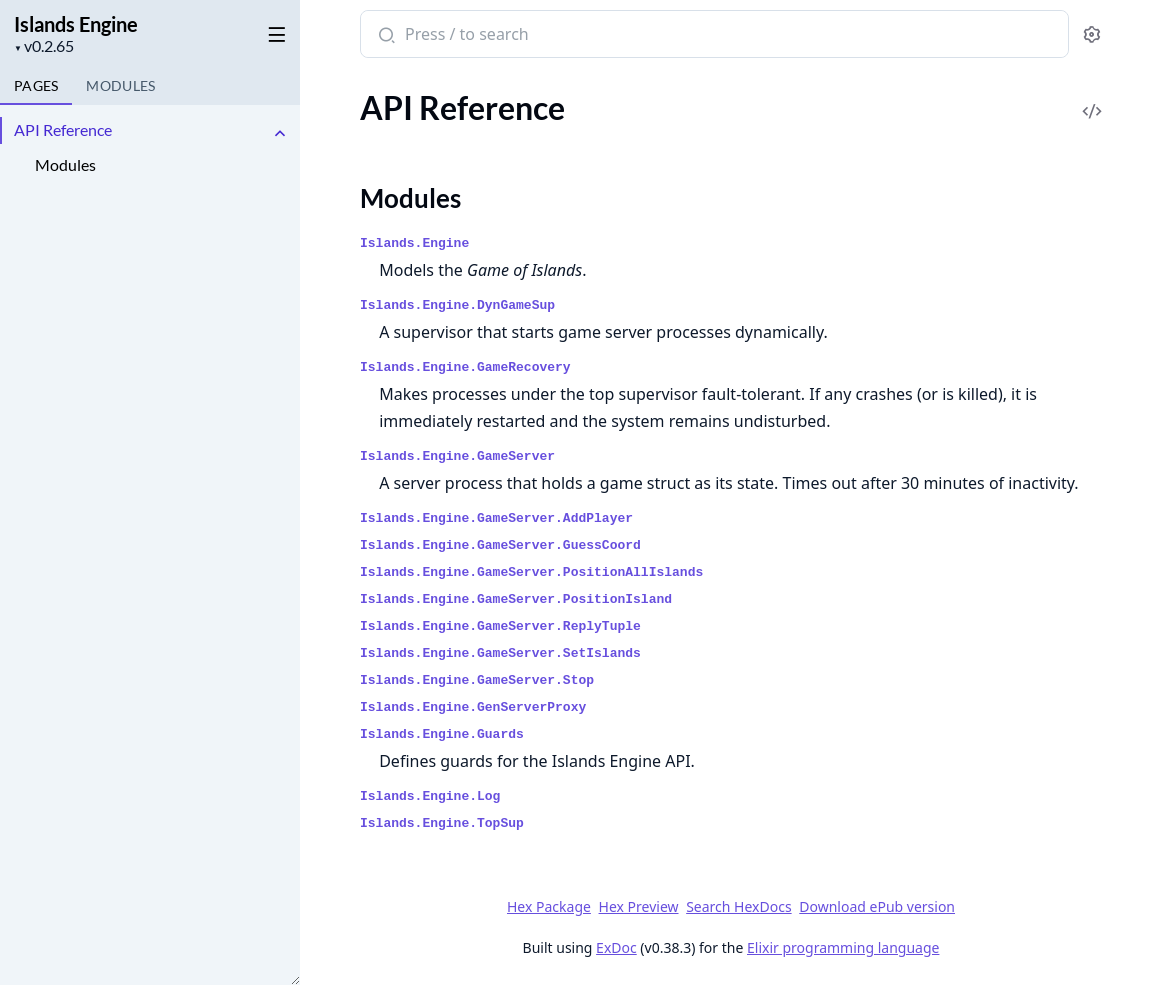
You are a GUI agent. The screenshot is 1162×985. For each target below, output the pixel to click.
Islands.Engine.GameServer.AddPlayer (496, 518)
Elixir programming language (843, 947)
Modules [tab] (120, 85)
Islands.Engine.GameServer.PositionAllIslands (531, 572)
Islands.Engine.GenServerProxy (473, 707)
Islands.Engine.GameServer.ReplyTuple (500, 626)
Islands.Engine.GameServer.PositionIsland (516, 599)
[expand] (280, 133)
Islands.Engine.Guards (442, 734)
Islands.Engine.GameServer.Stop (477, 680)
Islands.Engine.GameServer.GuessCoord (500, 545)
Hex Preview (639, 906)
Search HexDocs (738, 907)
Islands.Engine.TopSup (442, 823)
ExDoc (616, 947)
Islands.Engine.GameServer (457, 456)
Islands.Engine (414, 243)
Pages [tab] (36, 85)
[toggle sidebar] (273, 31)
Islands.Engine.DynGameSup (457, 305)
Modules (65, 164)
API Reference (63, 129)
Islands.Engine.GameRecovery (465, 367)
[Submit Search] (384, 36)
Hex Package (549, 906)
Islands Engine (76, 24)
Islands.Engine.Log (430, 796)
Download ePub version (877, 906)
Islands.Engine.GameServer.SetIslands (500, 653)
